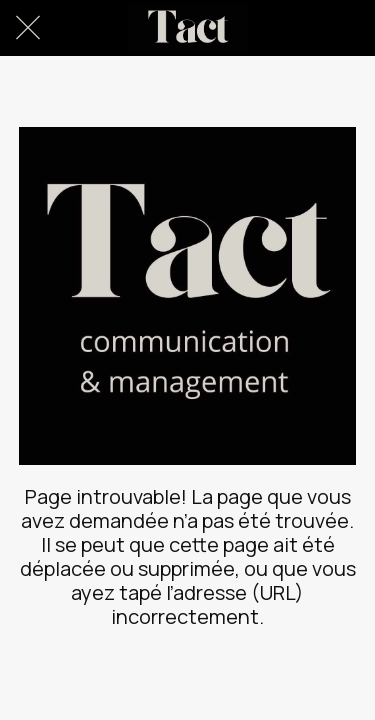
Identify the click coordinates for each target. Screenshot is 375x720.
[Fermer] (28, 28)
